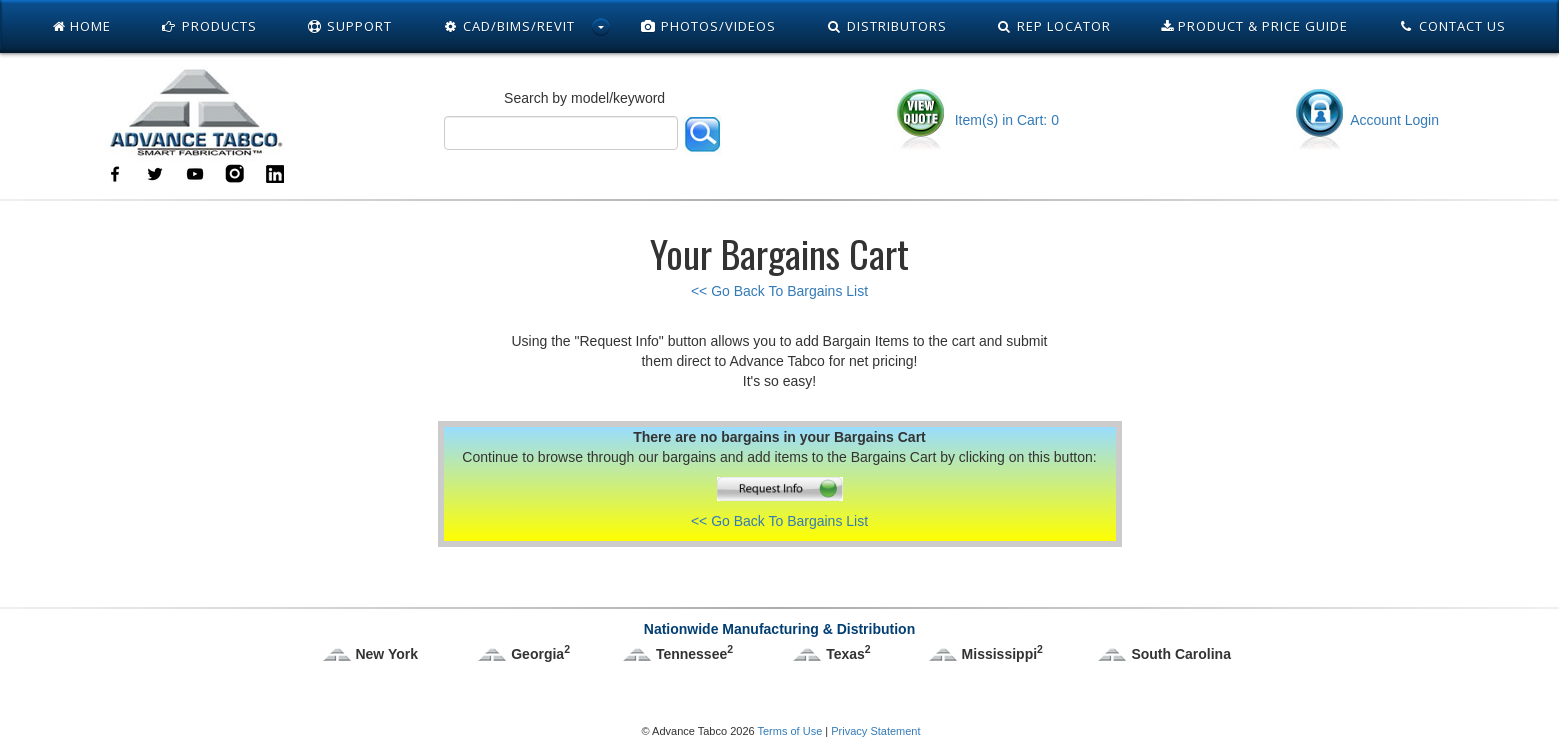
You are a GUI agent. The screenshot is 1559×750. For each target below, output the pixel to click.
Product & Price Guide (1254, 26)
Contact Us (1452, 26)
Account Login (1366, 120)
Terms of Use (789, 731)
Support (350, 26)
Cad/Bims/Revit (508, 26)
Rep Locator (1054, 26)
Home (82, 26)
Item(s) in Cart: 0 (976, 120)
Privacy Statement (875, 731)
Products (209, 26)
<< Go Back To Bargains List (779, 291)
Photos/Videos (708, 26)
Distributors (886, 26)
